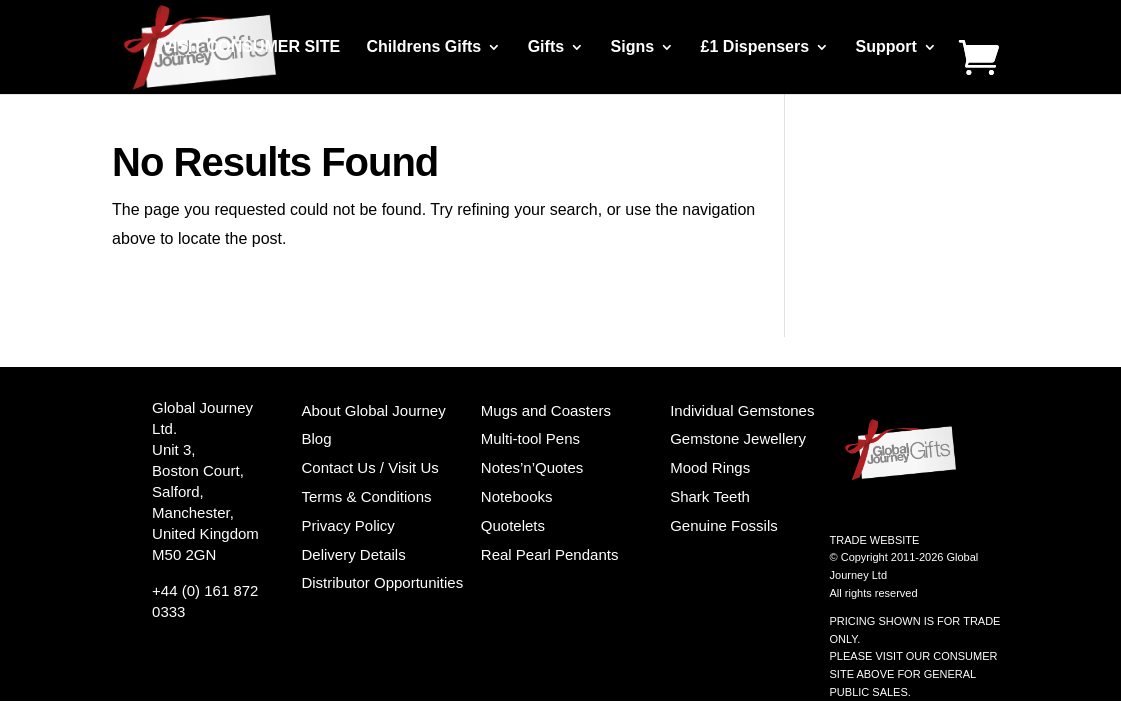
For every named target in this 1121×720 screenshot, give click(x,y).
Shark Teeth (710, 496)
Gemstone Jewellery (738, 438)
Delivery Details (353, 554)
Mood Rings (710, 467)
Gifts (546, 47)
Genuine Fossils (724, 525)
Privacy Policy (347, 525)
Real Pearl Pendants (550, 554)
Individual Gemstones (742, 410)
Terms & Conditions (366, 496)
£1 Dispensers (755, 47)
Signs (633, 47)
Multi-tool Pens (530, 438)
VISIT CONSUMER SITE (251, 47)
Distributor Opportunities (382, 582)
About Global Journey (373, 410)
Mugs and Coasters (546, 410)
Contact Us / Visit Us (369, 467)
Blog (316, 438)
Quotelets (513, 525)
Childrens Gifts (424, 47)
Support (886, 47)
